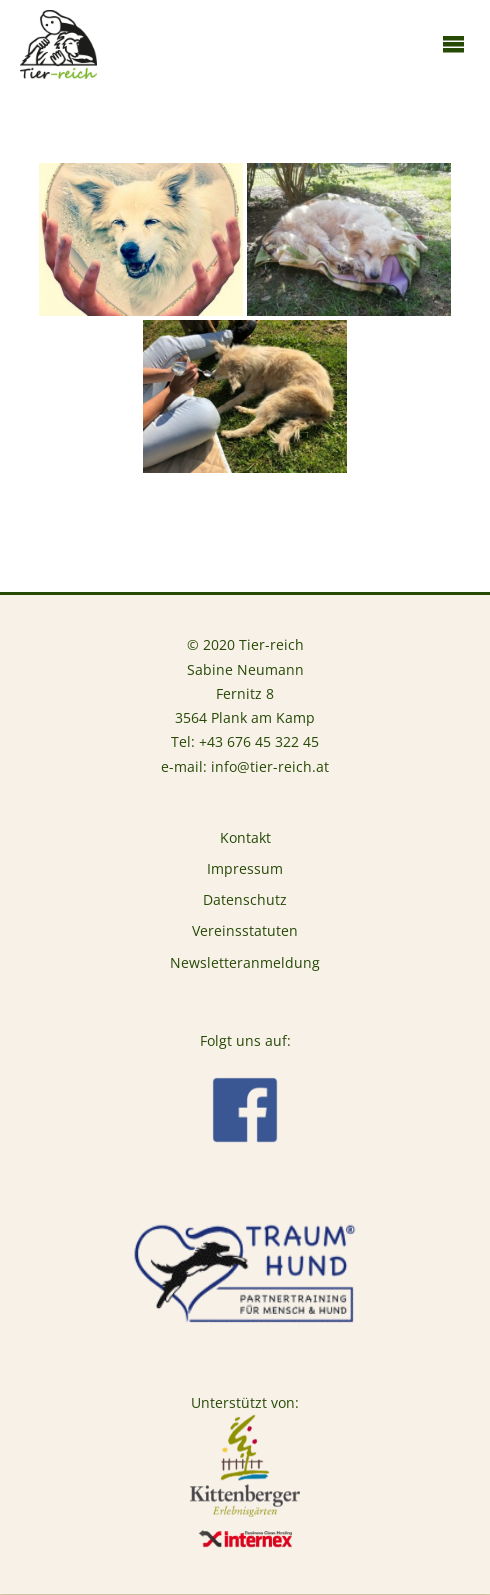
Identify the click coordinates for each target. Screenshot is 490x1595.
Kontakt (245, 838)
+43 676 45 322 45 (259, 742)
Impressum (245, 869)
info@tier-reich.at (270, 767)
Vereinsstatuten (245, 931)
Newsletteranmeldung (245, 963)
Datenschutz (245, 900)
